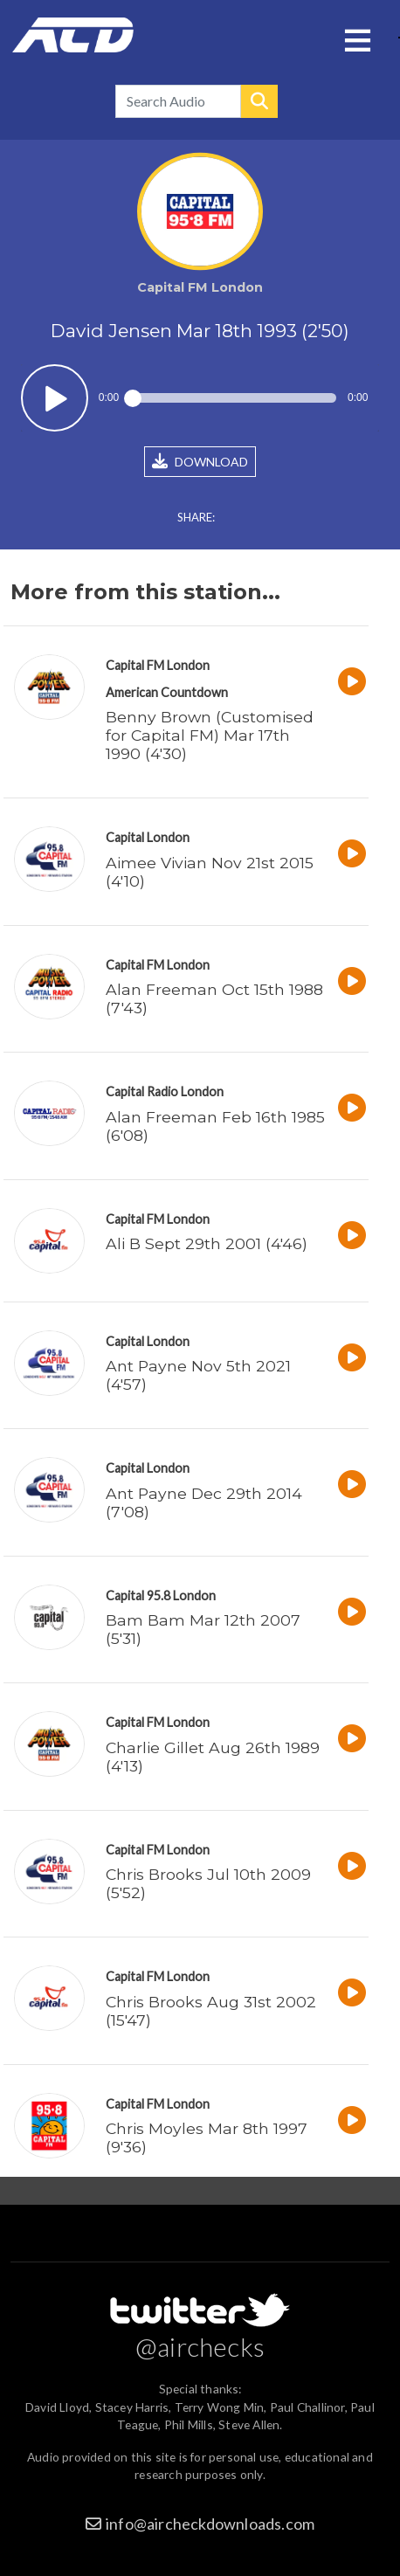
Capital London (148, 837)
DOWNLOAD (200, 461)
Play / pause (54, 398)
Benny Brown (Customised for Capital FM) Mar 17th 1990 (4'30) (210, 735)
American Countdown (167, 692)
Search (259, 101)
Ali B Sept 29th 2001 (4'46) (206, 1243)
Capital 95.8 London (161, 1595)
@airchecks (200, 2346)
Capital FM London (158, 665)
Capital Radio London (165, 1091)
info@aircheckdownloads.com (210, 2523)
